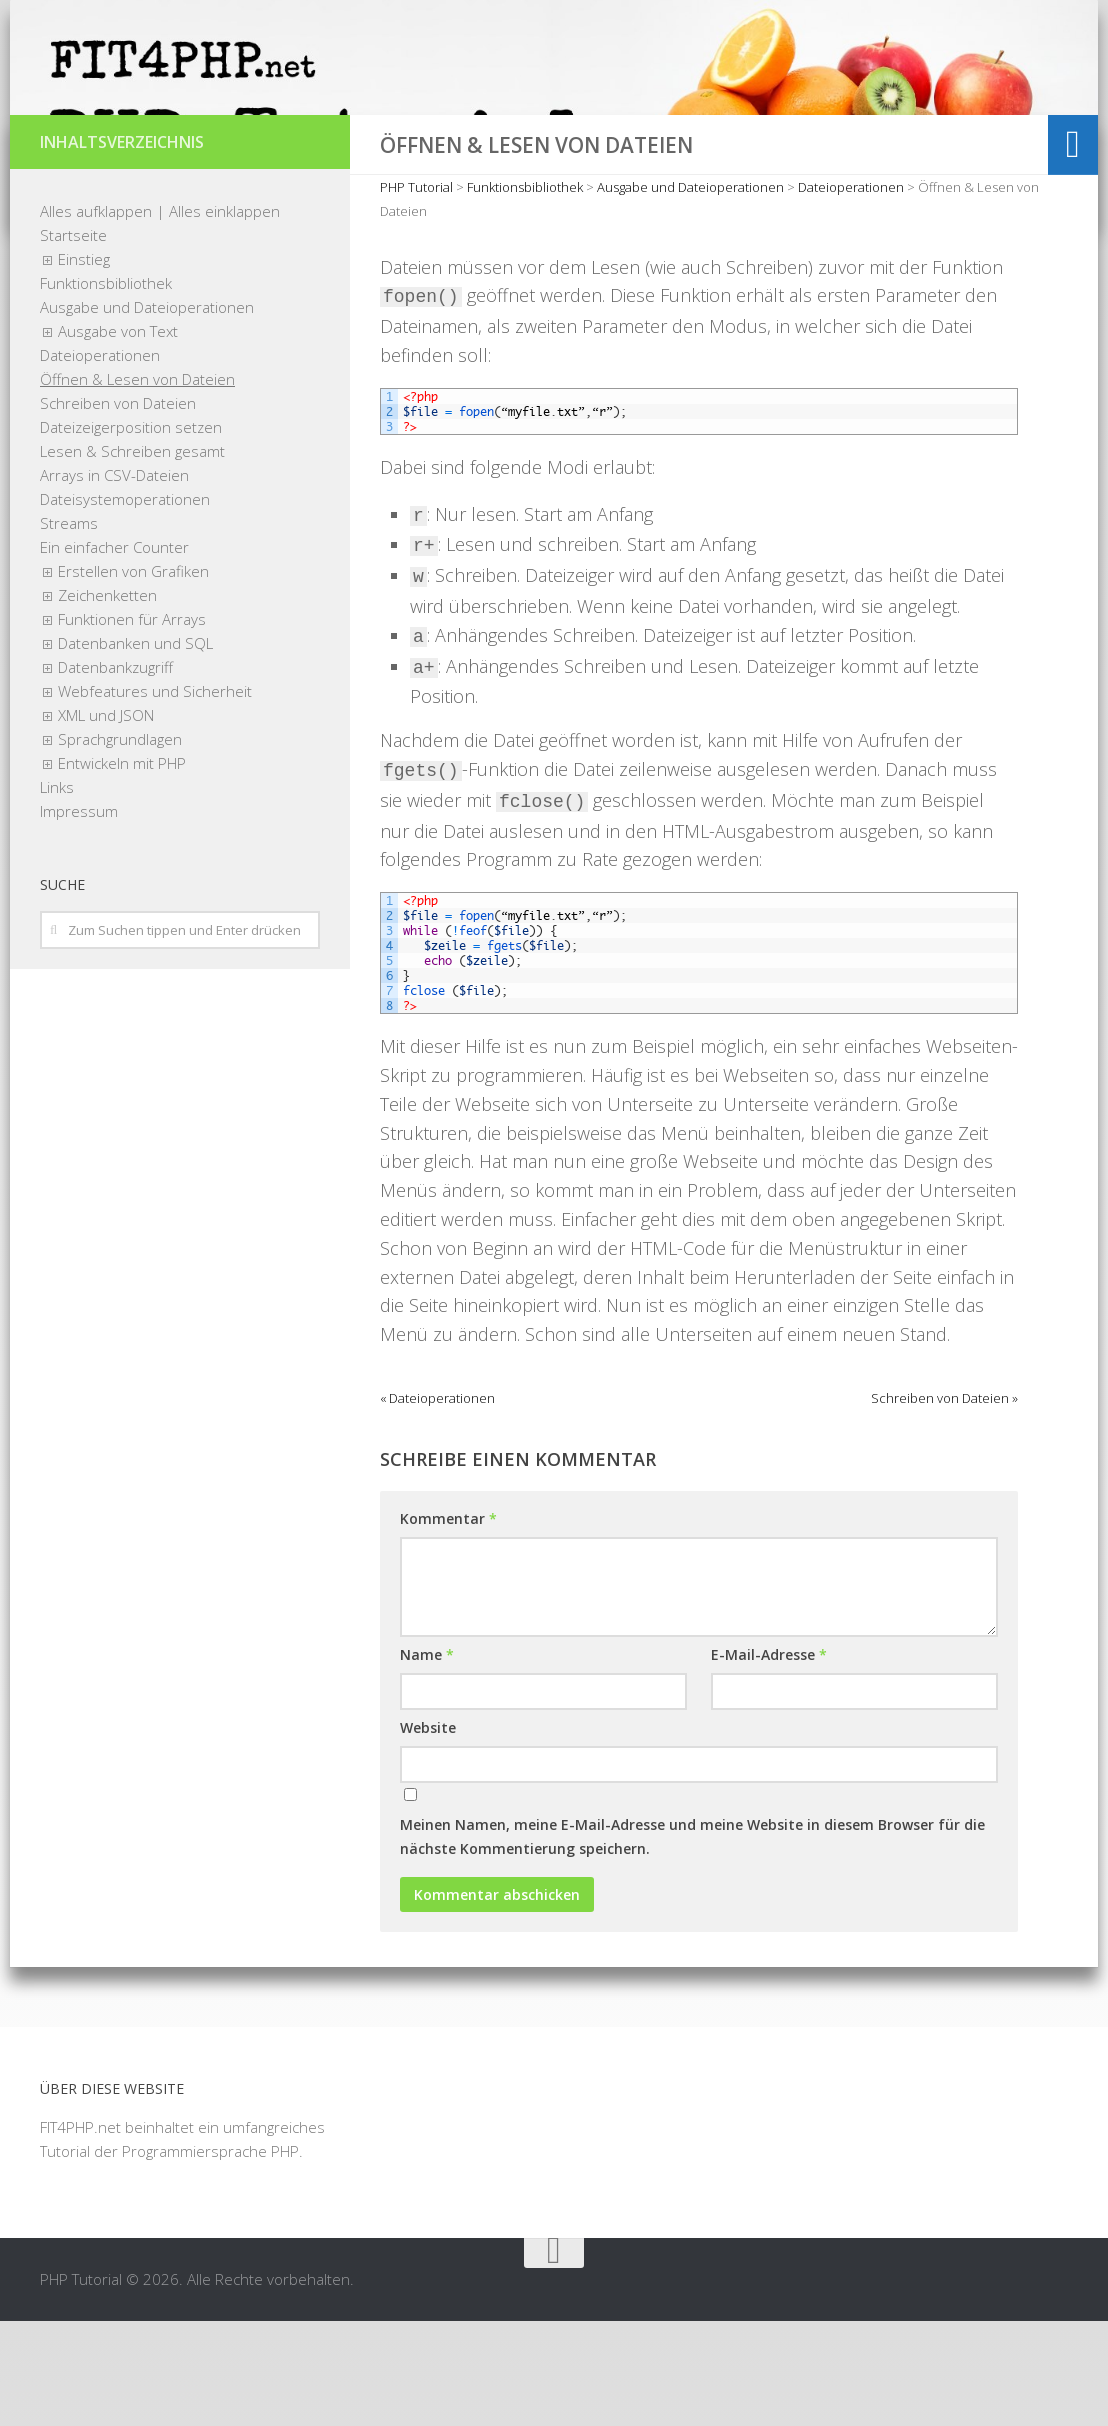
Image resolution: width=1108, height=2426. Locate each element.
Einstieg (84, 364)
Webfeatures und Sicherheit (155, 796)
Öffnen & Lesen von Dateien (137, 484)
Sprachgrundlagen (120, 844)
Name (427, 1759)
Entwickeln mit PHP (122, 868)
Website (428, 1832)
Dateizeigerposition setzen (131, 532)
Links (57, 892)
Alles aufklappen (96, 316)
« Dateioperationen (437, 1503)
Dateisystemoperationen (125, 604)
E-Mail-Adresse (769, 1759)
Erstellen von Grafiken (133, 676)
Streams (69, 628)
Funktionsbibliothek (106, 388)
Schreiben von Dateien (118, 508)
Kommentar (448, 1623)
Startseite (73, 340)
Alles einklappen (224, 316)
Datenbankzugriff (115, 772)
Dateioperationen (100, 460)
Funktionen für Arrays (132, 724)
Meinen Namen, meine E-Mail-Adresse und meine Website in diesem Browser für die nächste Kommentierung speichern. (692, 1941)
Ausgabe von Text (118, 436)
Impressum (79, 916)
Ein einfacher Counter (114, 652)
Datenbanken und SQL (135, 748)
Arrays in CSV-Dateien (114, 580)
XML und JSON (106, 820)
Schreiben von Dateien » (944, 1503)
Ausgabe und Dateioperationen (147, 412)
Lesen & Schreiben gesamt (132, 556)
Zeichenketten (107, 700)
